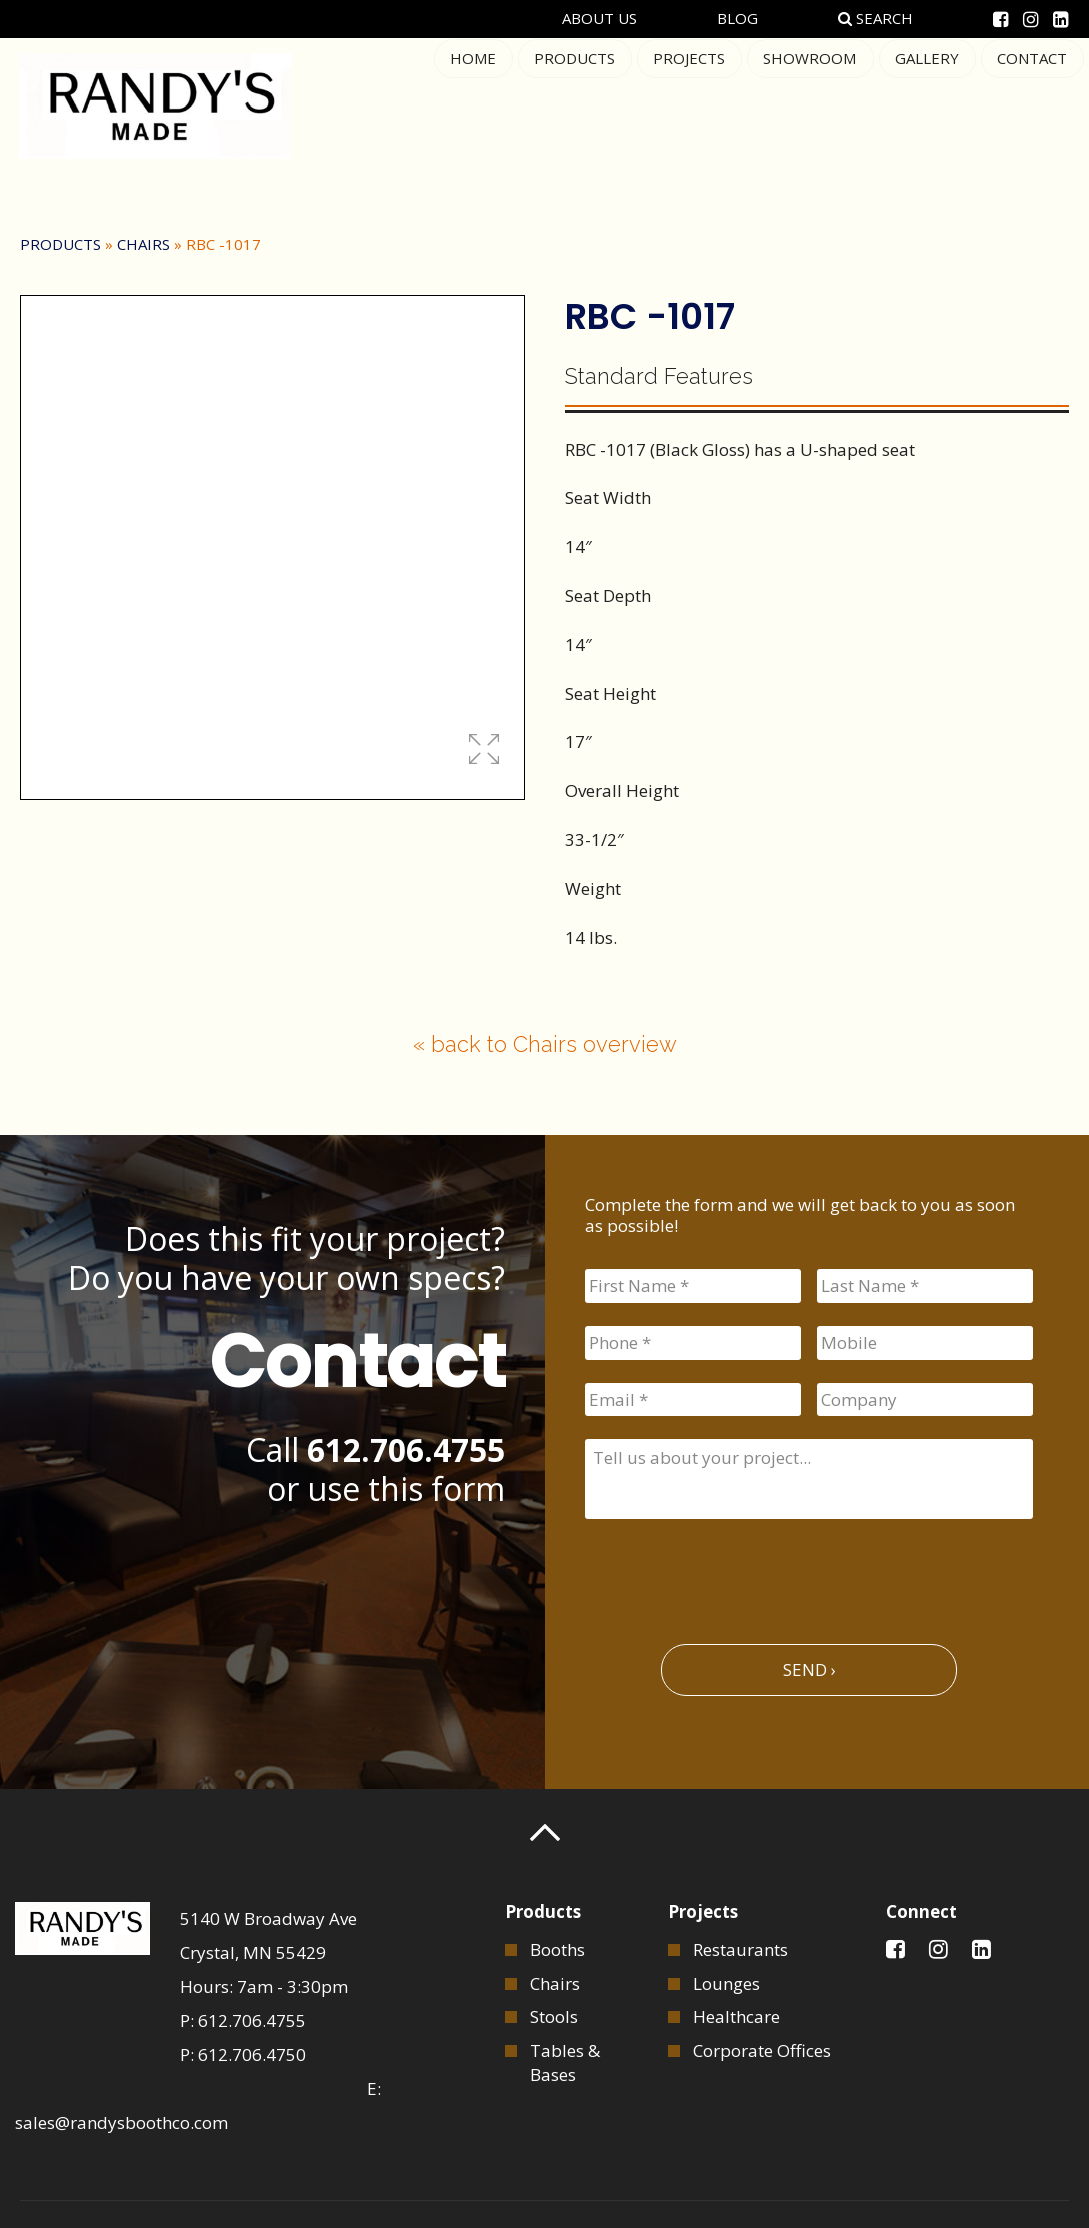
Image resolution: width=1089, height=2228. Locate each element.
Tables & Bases (565, 2059)
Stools (554, 2013)
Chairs (143, 244)
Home (480, 104)
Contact (1033, 104)
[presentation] (737, 1573)
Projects (694, 104)
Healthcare (736, 2013)
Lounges (726, 1979)
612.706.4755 (406, 1449)
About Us (602, 18)
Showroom (813, 104)
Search (878, 18)
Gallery (929, 104)
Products (580, 104)
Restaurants (740, 1946)
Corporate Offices (762, 2047)
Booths (557, 1946)
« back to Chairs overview (545, 1044)
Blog (740, 18)
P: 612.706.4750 (243, 2051)
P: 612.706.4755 (243, 2017)
